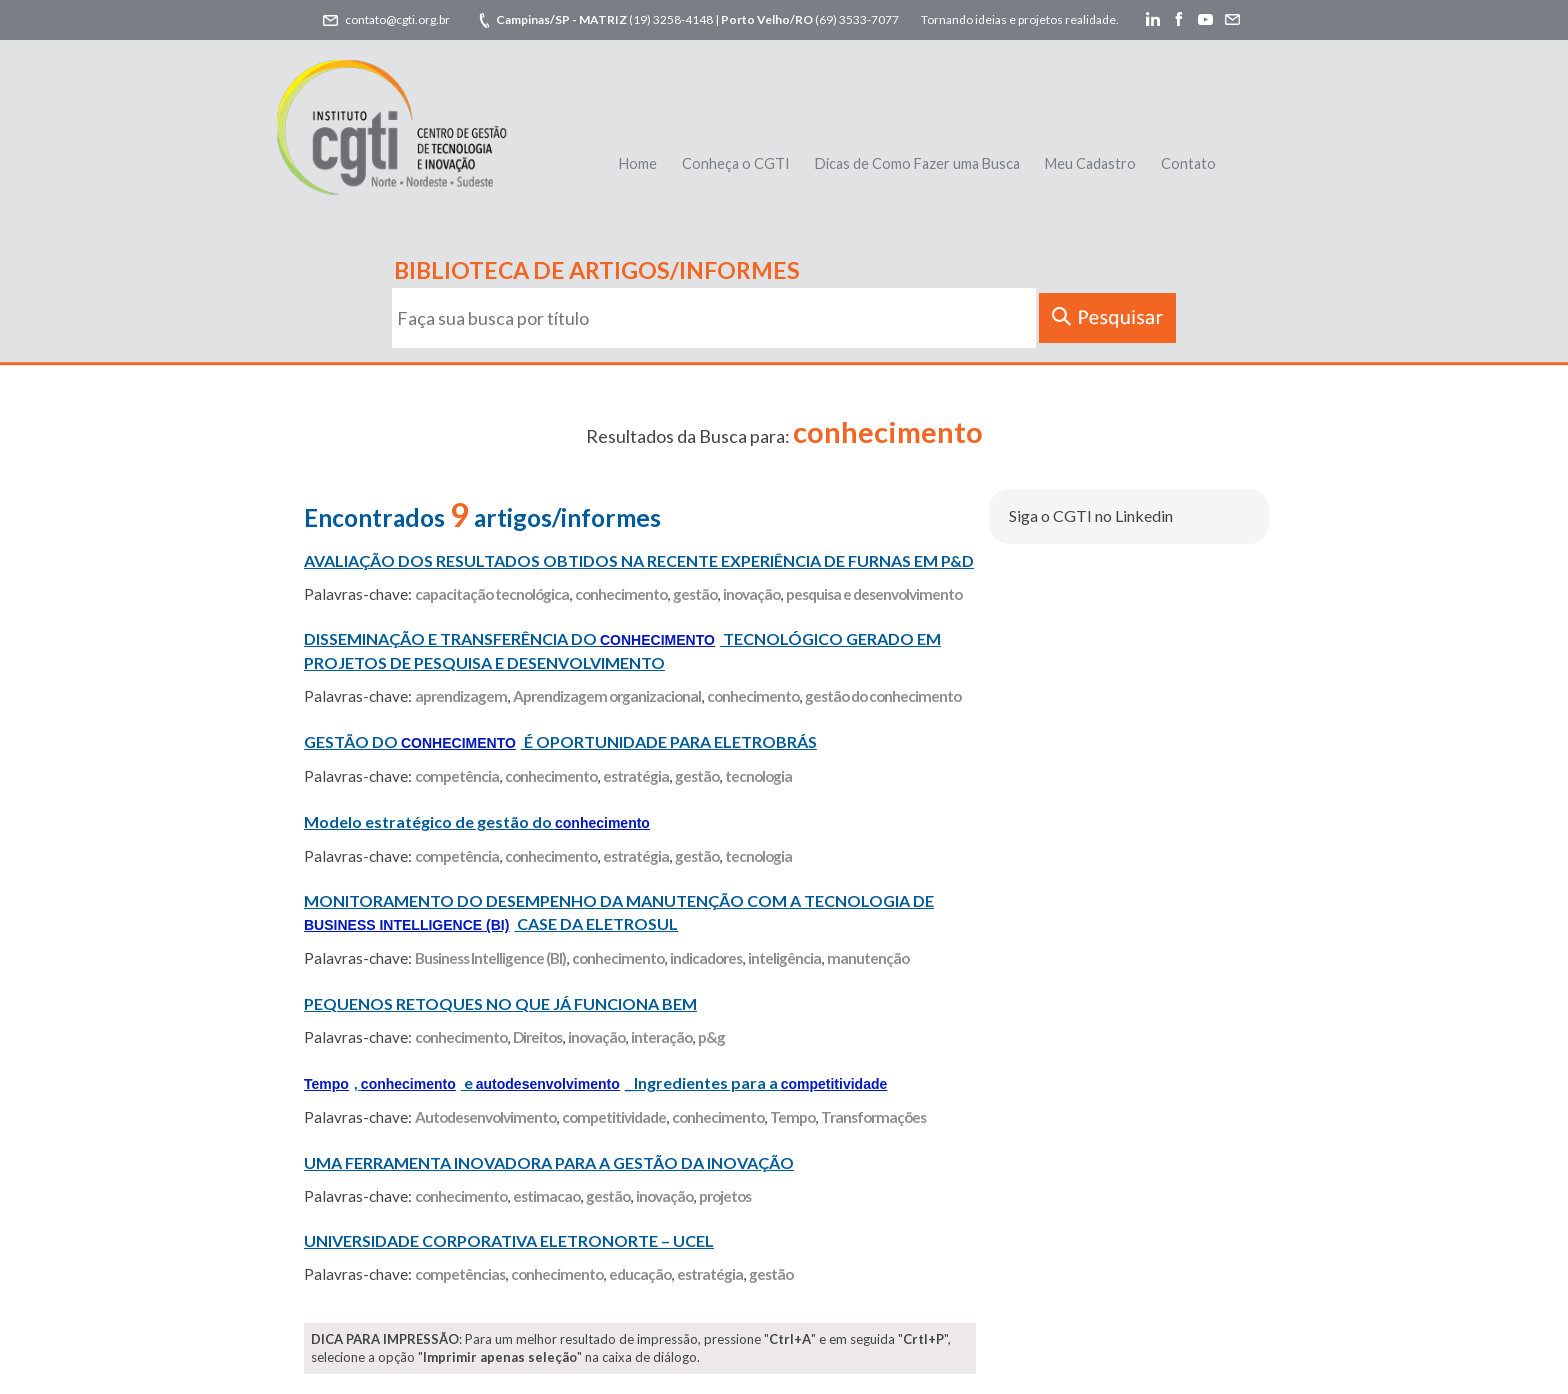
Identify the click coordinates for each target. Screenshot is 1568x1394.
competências (460, 1274)
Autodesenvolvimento (485, 1117)
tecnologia (758, 776)
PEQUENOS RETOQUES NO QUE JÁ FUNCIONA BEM (500, 1003)
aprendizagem (461, 696)
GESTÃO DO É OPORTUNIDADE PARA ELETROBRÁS (560, 741)
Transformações (873, 1117)
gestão (695, 594)
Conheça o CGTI (736, 163)
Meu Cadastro (1090, 163)
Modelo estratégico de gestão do (477, 821)
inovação (751, 594)
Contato (1188, 163)
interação (661, 1037)
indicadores (706, 958)
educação (640, 1274)
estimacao (546, 1196)
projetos (725, 1196)
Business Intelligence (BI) (490, 958)
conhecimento (621, 594)
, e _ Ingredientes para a (595, 1082)
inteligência (784, 958)
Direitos (537, 1037)
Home (638, 163)
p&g (711, 1037)
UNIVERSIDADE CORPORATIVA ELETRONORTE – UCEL (509, 1240)
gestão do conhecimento (883, 696)
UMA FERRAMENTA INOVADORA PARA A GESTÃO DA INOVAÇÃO (549, 1162)
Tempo (792, 1117)
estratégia (636, 776)
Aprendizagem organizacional (607, 696)
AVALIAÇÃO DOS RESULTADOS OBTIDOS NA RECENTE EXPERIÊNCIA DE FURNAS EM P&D (639, 560)
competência (457, 776)
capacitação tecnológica (492, 594)
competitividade (614, 1117)
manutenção (868, 958)
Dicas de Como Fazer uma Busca (917, 163)
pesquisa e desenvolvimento (874, 594)
